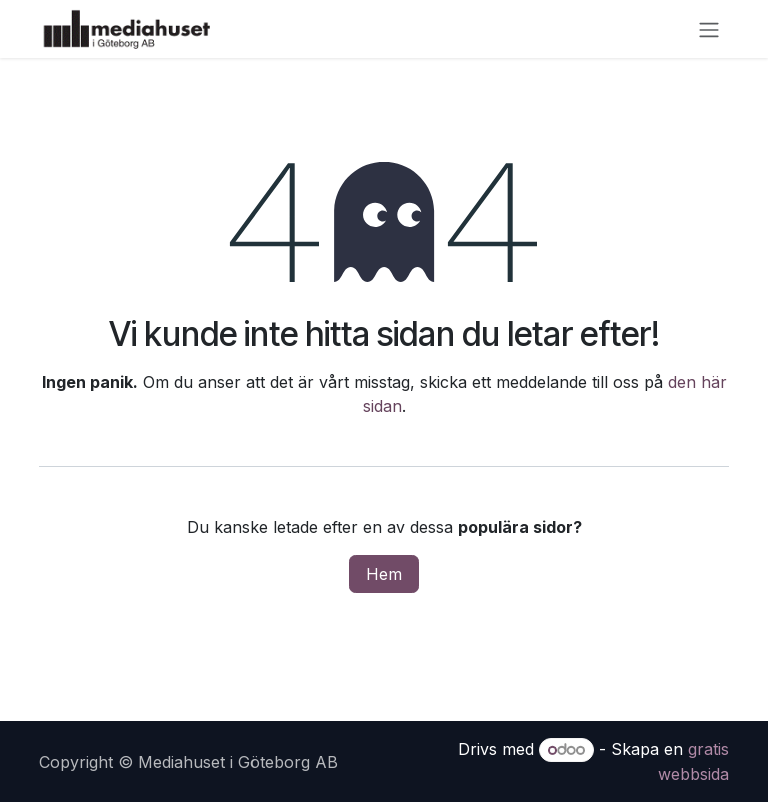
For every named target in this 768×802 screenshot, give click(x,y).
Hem (384, 574)
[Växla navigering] (709, 29)
